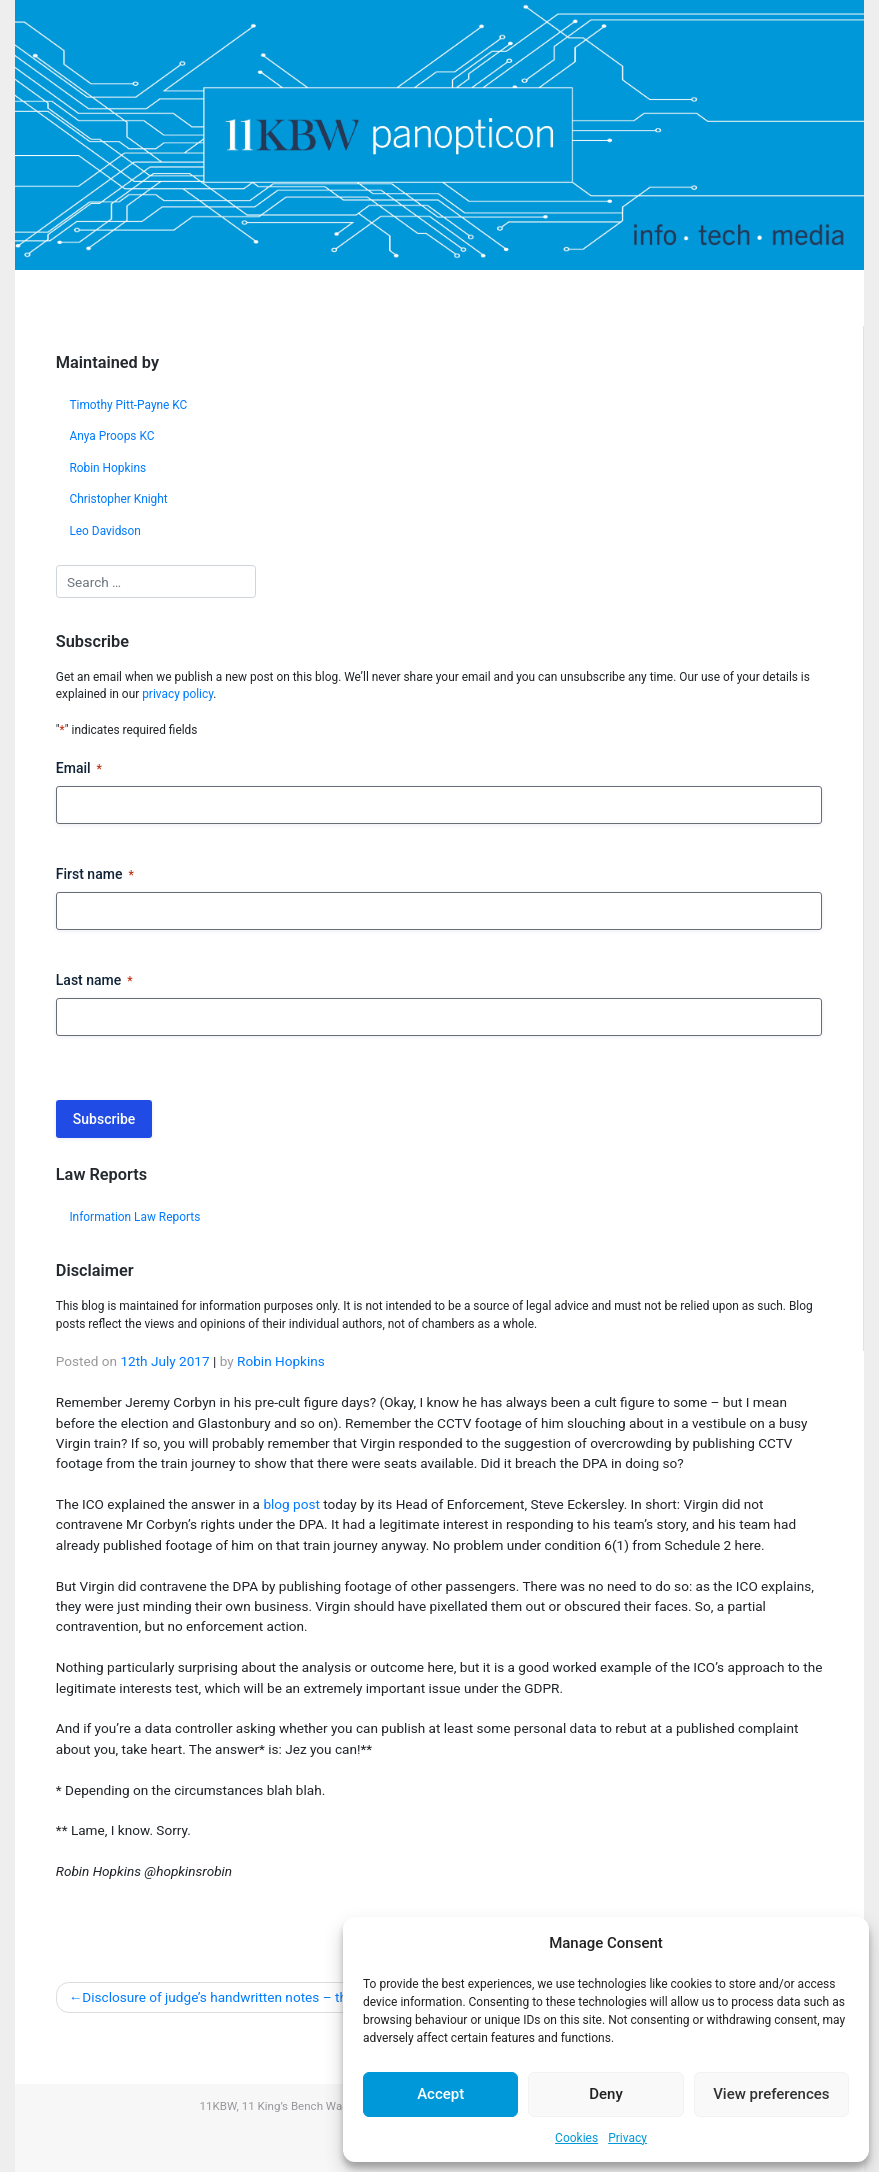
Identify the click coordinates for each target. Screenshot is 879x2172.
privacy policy (177, 694)
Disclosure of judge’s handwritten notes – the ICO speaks (254, 1997)
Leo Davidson (104, 531)
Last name (94, 981)
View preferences (771, 2094)
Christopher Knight (118, 499)
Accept (440, 2094)
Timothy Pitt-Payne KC (128, 405)
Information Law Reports (134, 1217)
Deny (606, 2094)
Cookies (576, 2138)
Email (79, 769)
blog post (291, 1504)
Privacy (627, 2138)
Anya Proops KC (111, 436)
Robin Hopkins (107, 468)
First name (95, 875)
